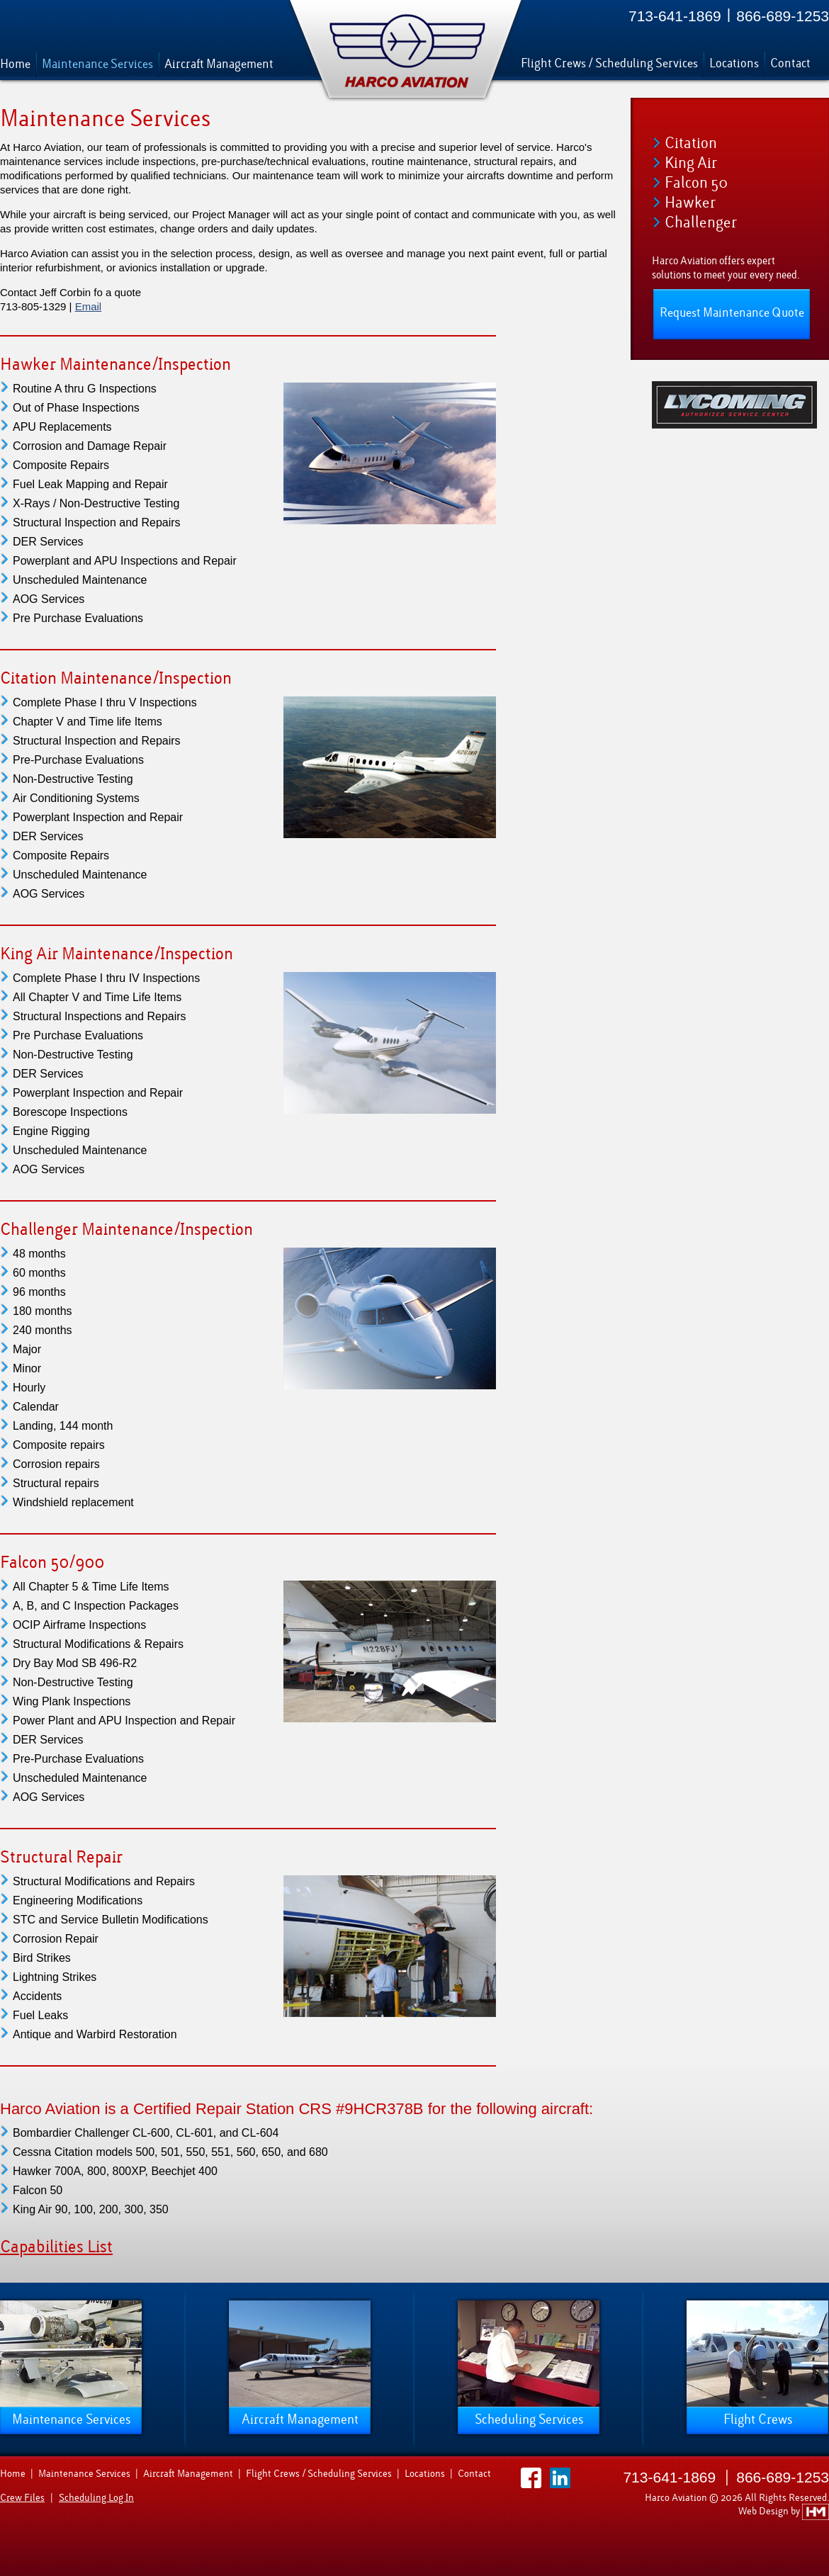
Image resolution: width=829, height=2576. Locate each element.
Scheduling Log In (96, 2498)
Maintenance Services (97, 64)
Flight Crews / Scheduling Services (609, 63)
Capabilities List (56, 2247)
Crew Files (22, 2498)
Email (88, 306)
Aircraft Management (218, 64)
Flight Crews (757, 2419)
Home (15, 64)
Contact (790, 63)
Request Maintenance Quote (732, 312)
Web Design (764, 2511)
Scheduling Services (529, 2419)
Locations (734, 63)
